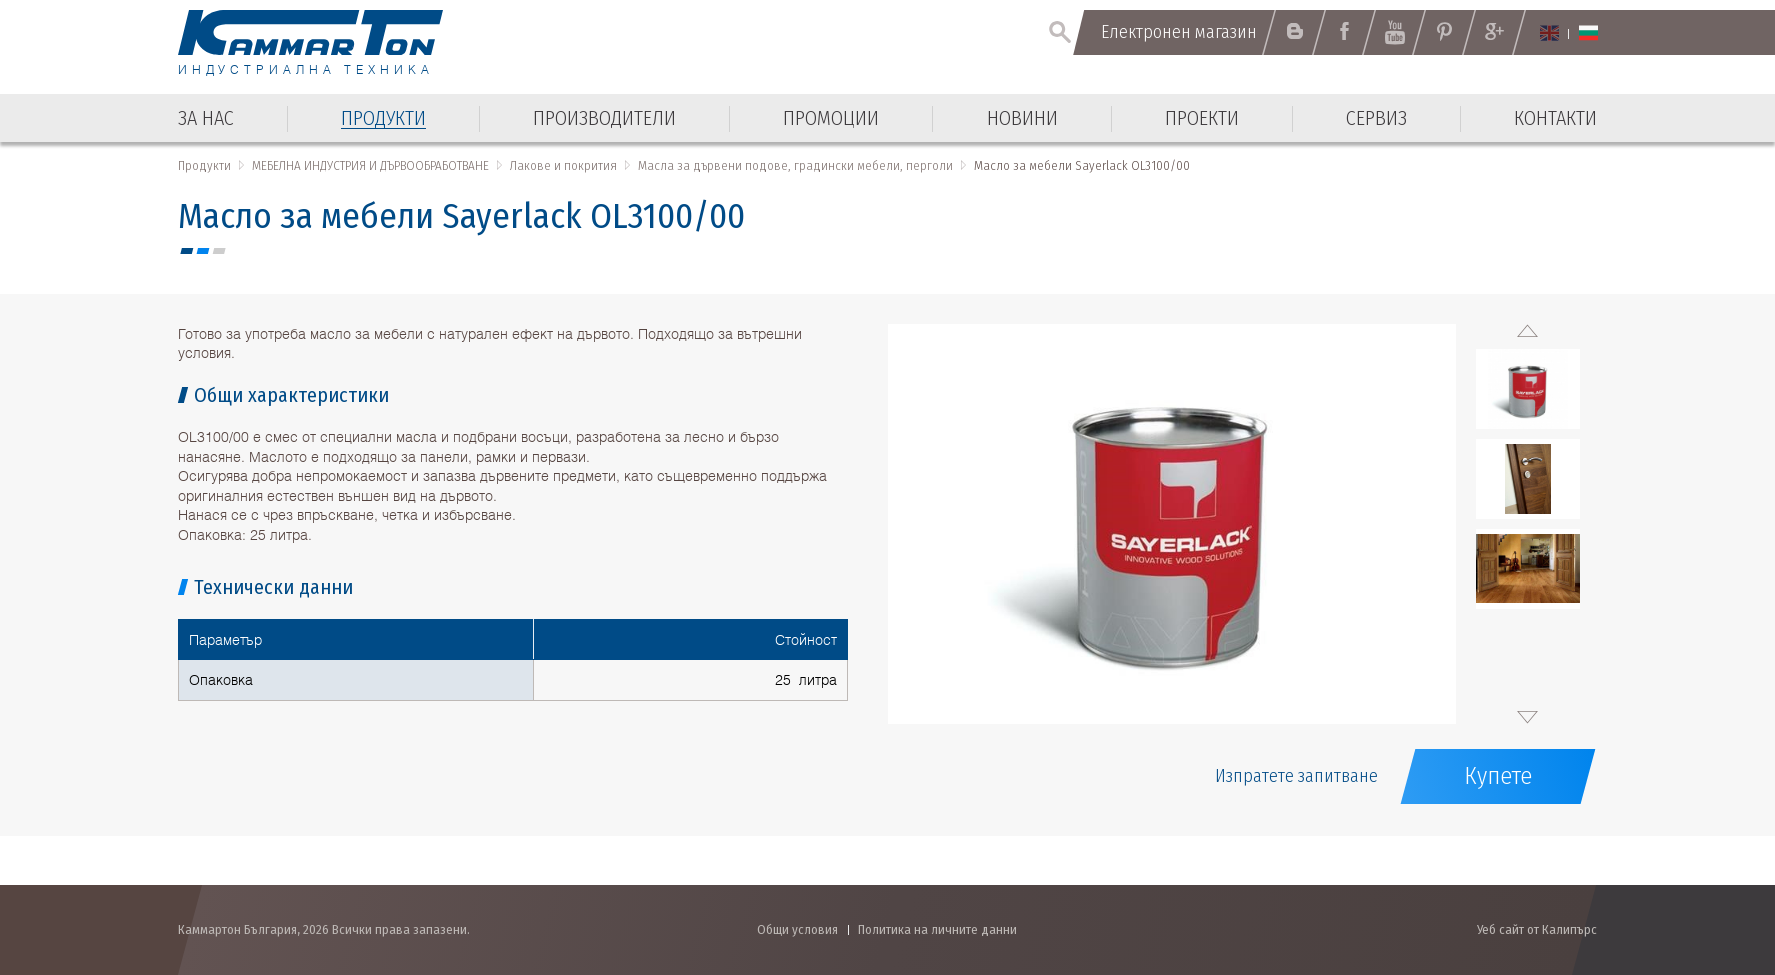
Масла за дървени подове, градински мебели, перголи (795, 165)
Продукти (204, 165)
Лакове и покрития (563, 165)
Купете (1498, 776)
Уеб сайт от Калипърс (1537, 929)
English (1549, 33)
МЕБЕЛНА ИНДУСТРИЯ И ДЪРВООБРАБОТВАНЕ (370, 165)
